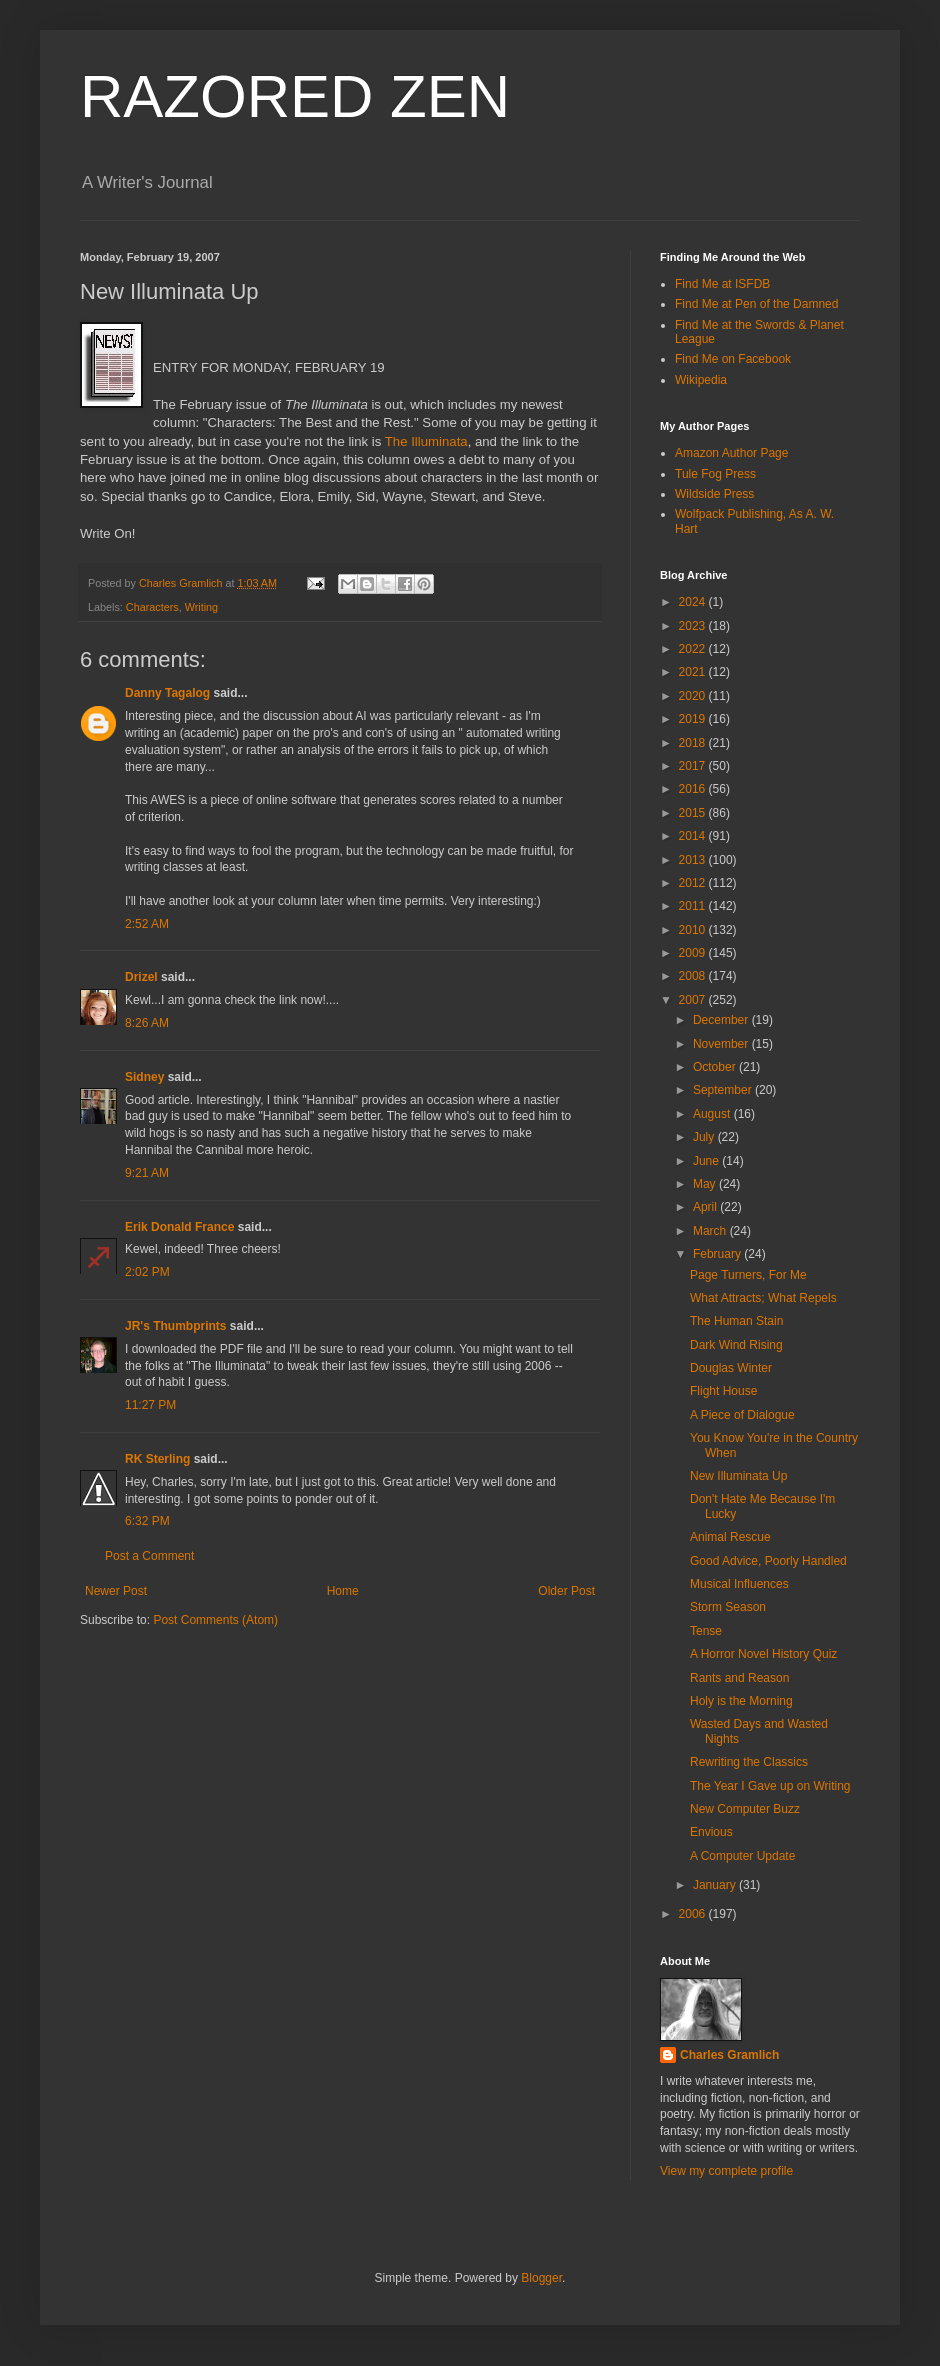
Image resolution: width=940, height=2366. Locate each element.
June (707, 1161)
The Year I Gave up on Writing (770, 1786)
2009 (694, 953)
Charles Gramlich (729, 2055)
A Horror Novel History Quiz (763, 1654)
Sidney (144, 1077)
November (722, 1044)
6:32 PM (147, 1521)
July (705, 1137)
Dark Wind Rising (736, 1345)
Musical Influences (739, 1584)
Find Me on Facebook (733, 359)
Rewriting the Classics (749, 1762)
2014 (694, 836)
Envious (711, 1832)
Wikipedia (701, 380)
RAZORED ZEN (295, 96)
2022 (694, 649)
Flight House (723, 1391)
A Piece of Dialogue (742, 1415)
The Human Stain (736, 1321)
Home (343, 1591)
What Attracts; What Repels (763, 1298)
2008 (694, 976)
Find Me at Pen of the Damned (756, 304)
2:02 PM (147, 1272)
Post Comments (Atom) (215, 1620)
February (718, 1254)
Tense (706, 1631)
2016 (694, 789)
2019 (694, 719)
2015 (694, 813)
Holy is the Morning (741, 1701)
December (722, 1020)
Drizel (141, 977)
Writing (201, 607)
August (713, 1114)
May (706, 1184)
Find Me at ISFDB (722, 284)
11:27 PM (150, 1405)
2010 (694, 930)
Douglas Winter (731, 1368)
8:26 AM (147, 1023)
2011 (694, 906)
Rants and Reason (739, 1678)
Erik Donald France (179, 1227)
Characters (152, 607)
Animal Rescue (730, 1537)
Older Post (566, 1591)
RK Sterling (157, 1459)
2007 (694, 1000)
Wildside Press (714, 494)
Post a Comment (149, 1556)
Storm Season (728, 1607)
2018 (694, 743)
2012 (694, 883)
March (711, 1231)
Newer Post (116, 1591)
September (724, 1090)
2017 (694, 766)
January (716, 1885)
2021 (694, 672)
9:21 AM (147, 1173)
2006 (694, 1914)
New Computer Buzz (745, 1809)
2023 (694, 626)
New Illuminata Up (738, 1476)
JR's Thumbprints (176, 1326)
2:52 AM (147, 924)
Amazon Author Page (731, 453)
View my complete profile (726, 2171)
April (706, 1207)
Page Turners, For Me (748, 1275)
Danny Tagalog (167, 693)
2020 (694, 696)
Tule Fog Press (715, 474)
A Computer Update (742, 1856)
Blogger (541, 2278)
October (716, 1067)
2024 (694, 602)
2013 (694, 860)
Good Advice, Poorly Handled (768, 1561)
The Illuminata (426, 441)
